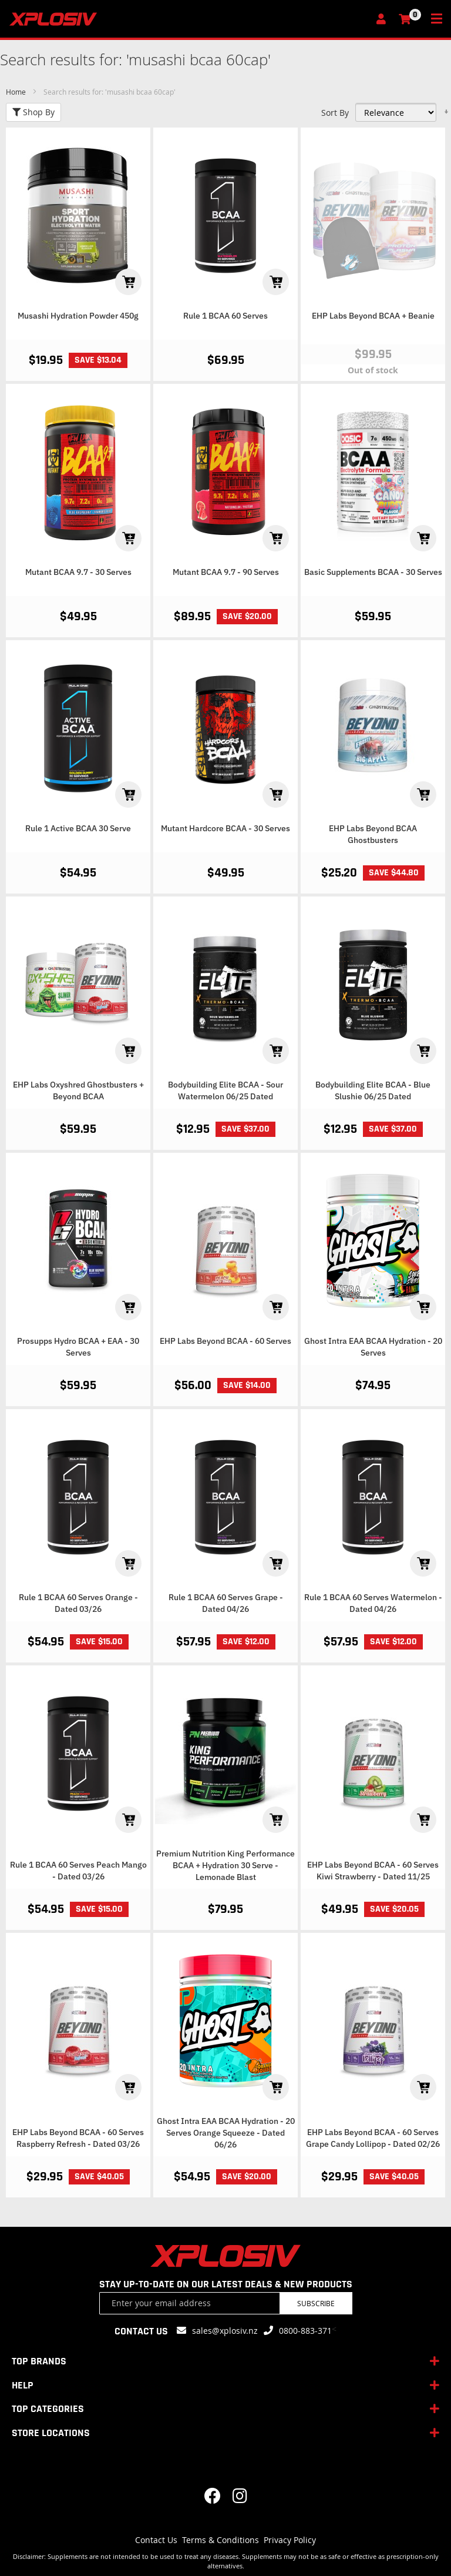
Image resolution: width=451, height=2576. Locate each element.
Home (17, 91)
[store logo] (189, 19)
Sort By (335, 112)
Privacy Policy (290, 2539)
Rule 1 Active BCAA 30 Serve (78, 828)
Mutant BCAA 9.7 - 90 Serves (226, 572)
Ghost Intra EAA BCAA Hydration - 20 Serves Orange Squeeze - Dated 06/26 (226, 2133)
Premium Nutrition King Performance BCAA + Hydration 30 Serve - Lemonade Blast (225, 1865)
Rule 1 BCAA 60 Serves (225, 315)
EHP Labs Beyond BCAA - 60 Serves (225, 1341)
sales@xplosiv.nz (225, 2330)
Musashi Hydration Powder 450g (78, 315)
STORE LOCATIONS (51, 2433)
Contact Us (156, 2539)
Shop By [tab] (33, 112)
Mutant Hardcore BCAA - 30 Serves (225, 828)
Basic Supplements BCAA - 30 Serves (373, 572)
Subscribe (316, 2303)
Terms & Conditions (220, 2539)
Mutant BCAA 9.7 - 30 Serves (78, 572)
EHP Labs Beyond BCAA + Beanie (373, 315)
